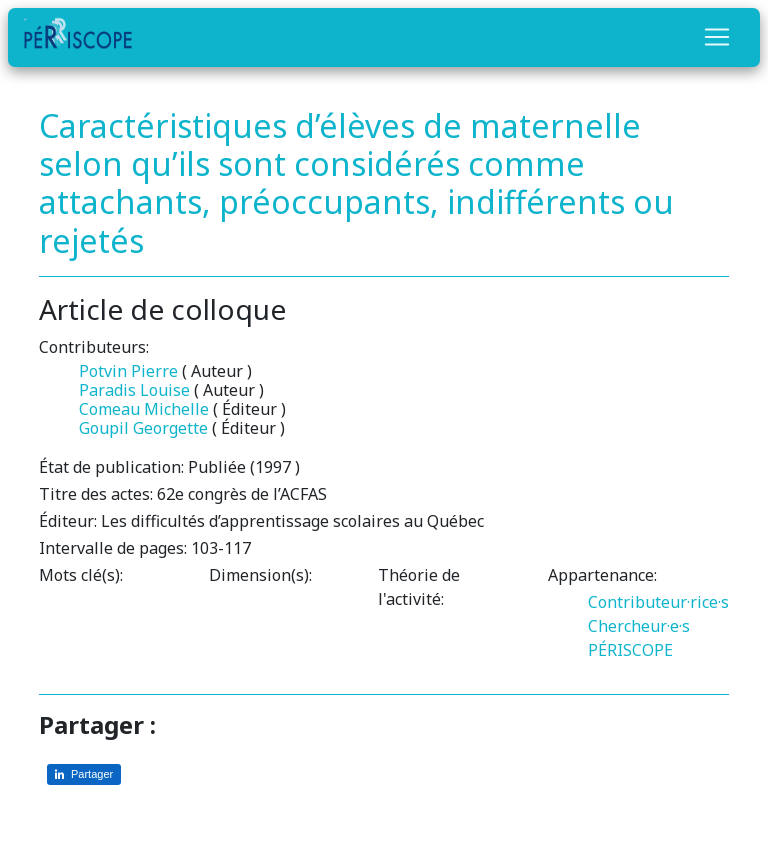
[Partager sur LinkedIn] (84, 774)
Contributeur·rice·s (658, 602)
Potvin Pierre (128, 371)
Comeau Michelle (144, 409)
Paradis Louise (134, 390)
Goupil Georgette (143, 428)
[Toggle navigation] (717, 37)
